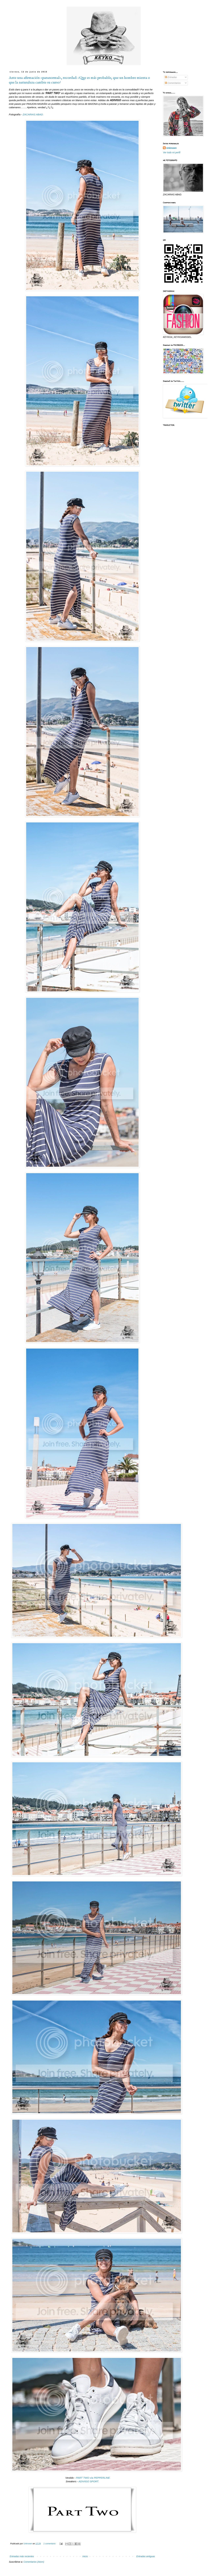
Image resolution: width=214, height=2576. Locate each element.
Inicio (85, 2556)
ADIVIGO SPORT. (89, 2481)
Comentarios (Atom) (34, 2561)
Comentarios (173, 83)
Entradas (171, 77)
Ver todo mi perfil (171, 152)
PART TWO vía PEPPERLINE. (93, 2477)
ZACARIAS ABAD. (33, 114)
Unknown (171, 148)
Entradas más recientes (22, 2556)
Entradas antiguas (145, 2556)
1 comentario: (50, 2544)
